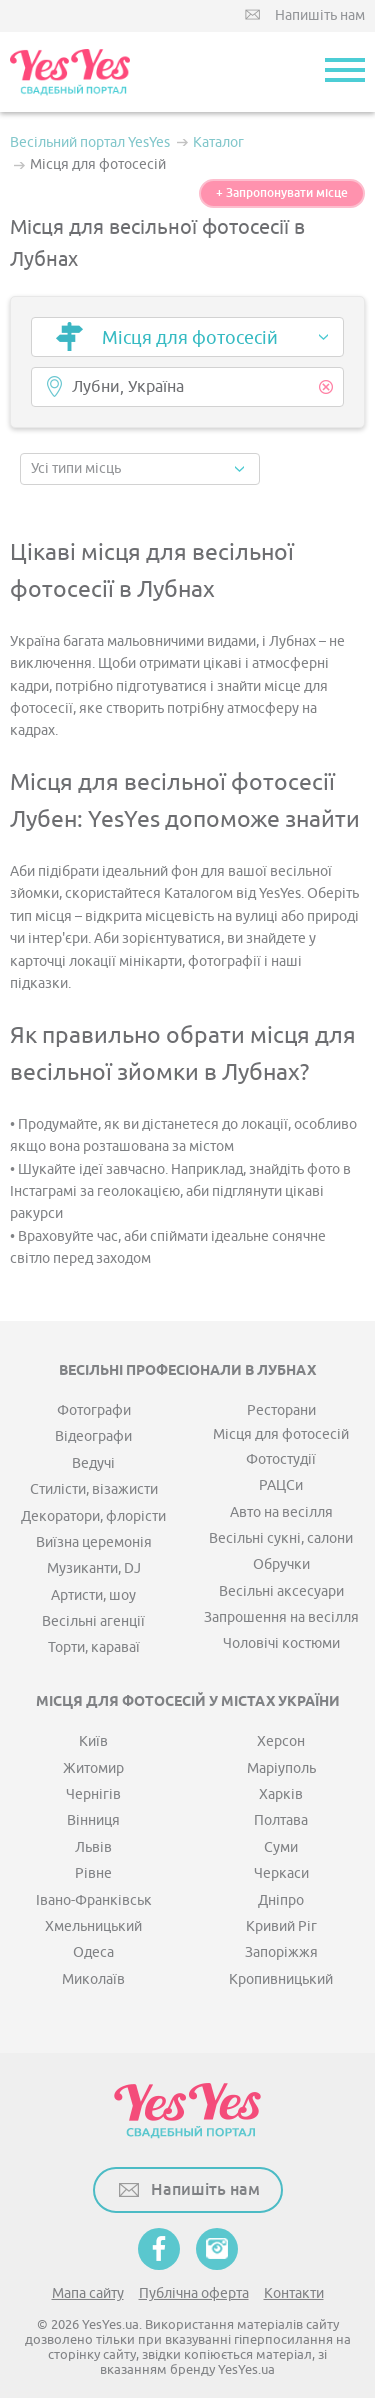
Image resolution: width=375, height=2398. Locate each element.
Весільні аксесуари (281, 1591)
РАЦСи (281, 1485)
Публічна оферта (194, 2293)
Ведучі (93, 1463)
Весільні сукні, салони (281, 1538)
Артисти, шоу (93, 1595)
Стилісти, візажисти (94, 1489)
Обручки (281, 1564)
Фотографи (94, 1410)
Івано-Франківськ (94, 1900)
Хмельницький (93, 1926)
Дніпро (281, 1900)
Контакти (294, 2293)
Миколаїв (93, 1979)
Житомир (93, 1768)
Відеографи (93, 1436)
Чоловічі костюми (281, 1643)
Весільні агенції (93, 1621)
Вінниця (93, 1820)
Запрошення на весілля (281, 1617)
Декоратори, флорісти (93, 1516)
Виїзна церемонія (94, 1542)
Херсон (281, 1741)
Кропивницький (281, 1979)
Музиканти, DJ (94, 1568)
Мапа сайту (88, 2293)
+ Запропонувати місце (282, 193)
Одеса (93, 1952)
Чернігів (93, 1794)
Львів (93, 1847)
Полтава (281, 1820)
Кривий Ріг (281, 1926)
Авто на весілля (281, 1512)
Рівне (93, 1873)
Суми (281, 1847)
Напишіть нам (320, 15)
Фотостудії (281, 1459)
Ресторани (281, 1410)
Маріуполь (281, 1768)
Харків (281, 1794)
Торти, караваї (94, 1647)
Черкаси (281, 1873)
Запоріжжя (281, 1952)
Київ (93, 1741)
